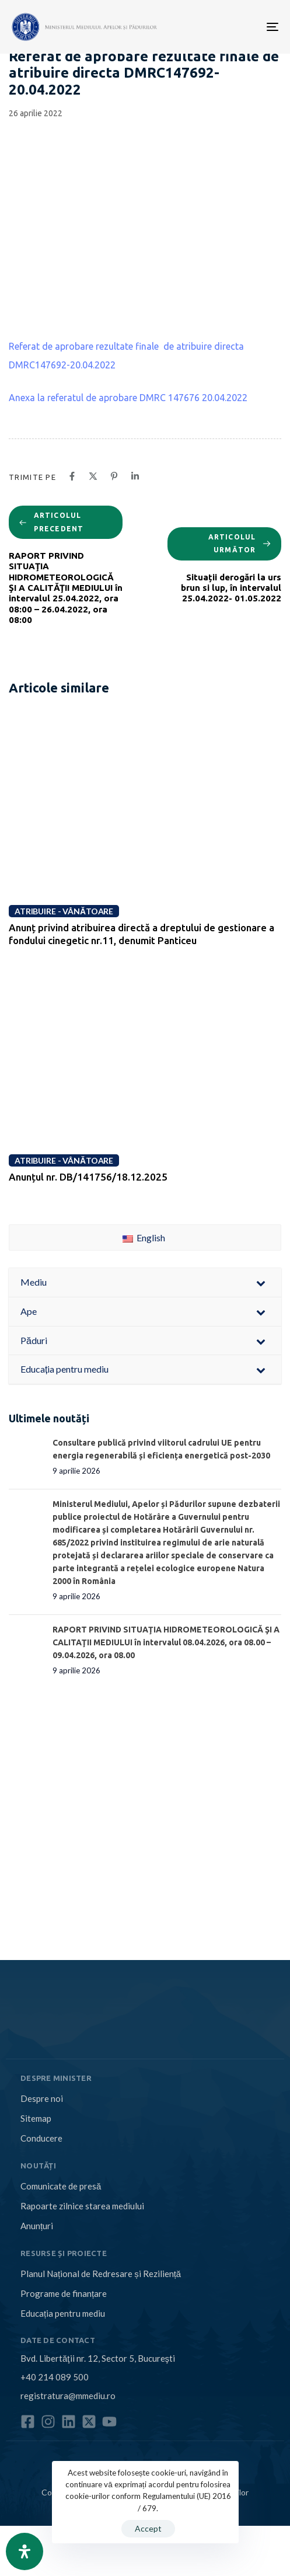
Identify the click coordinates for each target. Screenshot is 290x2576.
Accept (148, 2528)
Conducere (41, 2138)
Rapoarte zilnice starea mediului (82, 2206)
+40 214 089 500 (54, 2377)
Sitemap (35, 2118)
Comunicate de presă (60, 2186)
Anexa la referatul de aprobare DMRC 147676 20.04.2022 (128, 397)
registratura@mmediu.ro (68, 2395)
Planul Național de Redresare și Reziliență (100, 2273)
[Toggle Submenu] (260, 1282)
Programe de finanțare (63, 2293)
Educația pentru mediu (62, 2313)
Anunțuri (36, 2225)
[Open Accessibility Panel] (24, 2551)
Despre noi (41, 2098)
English (144, 1237)
